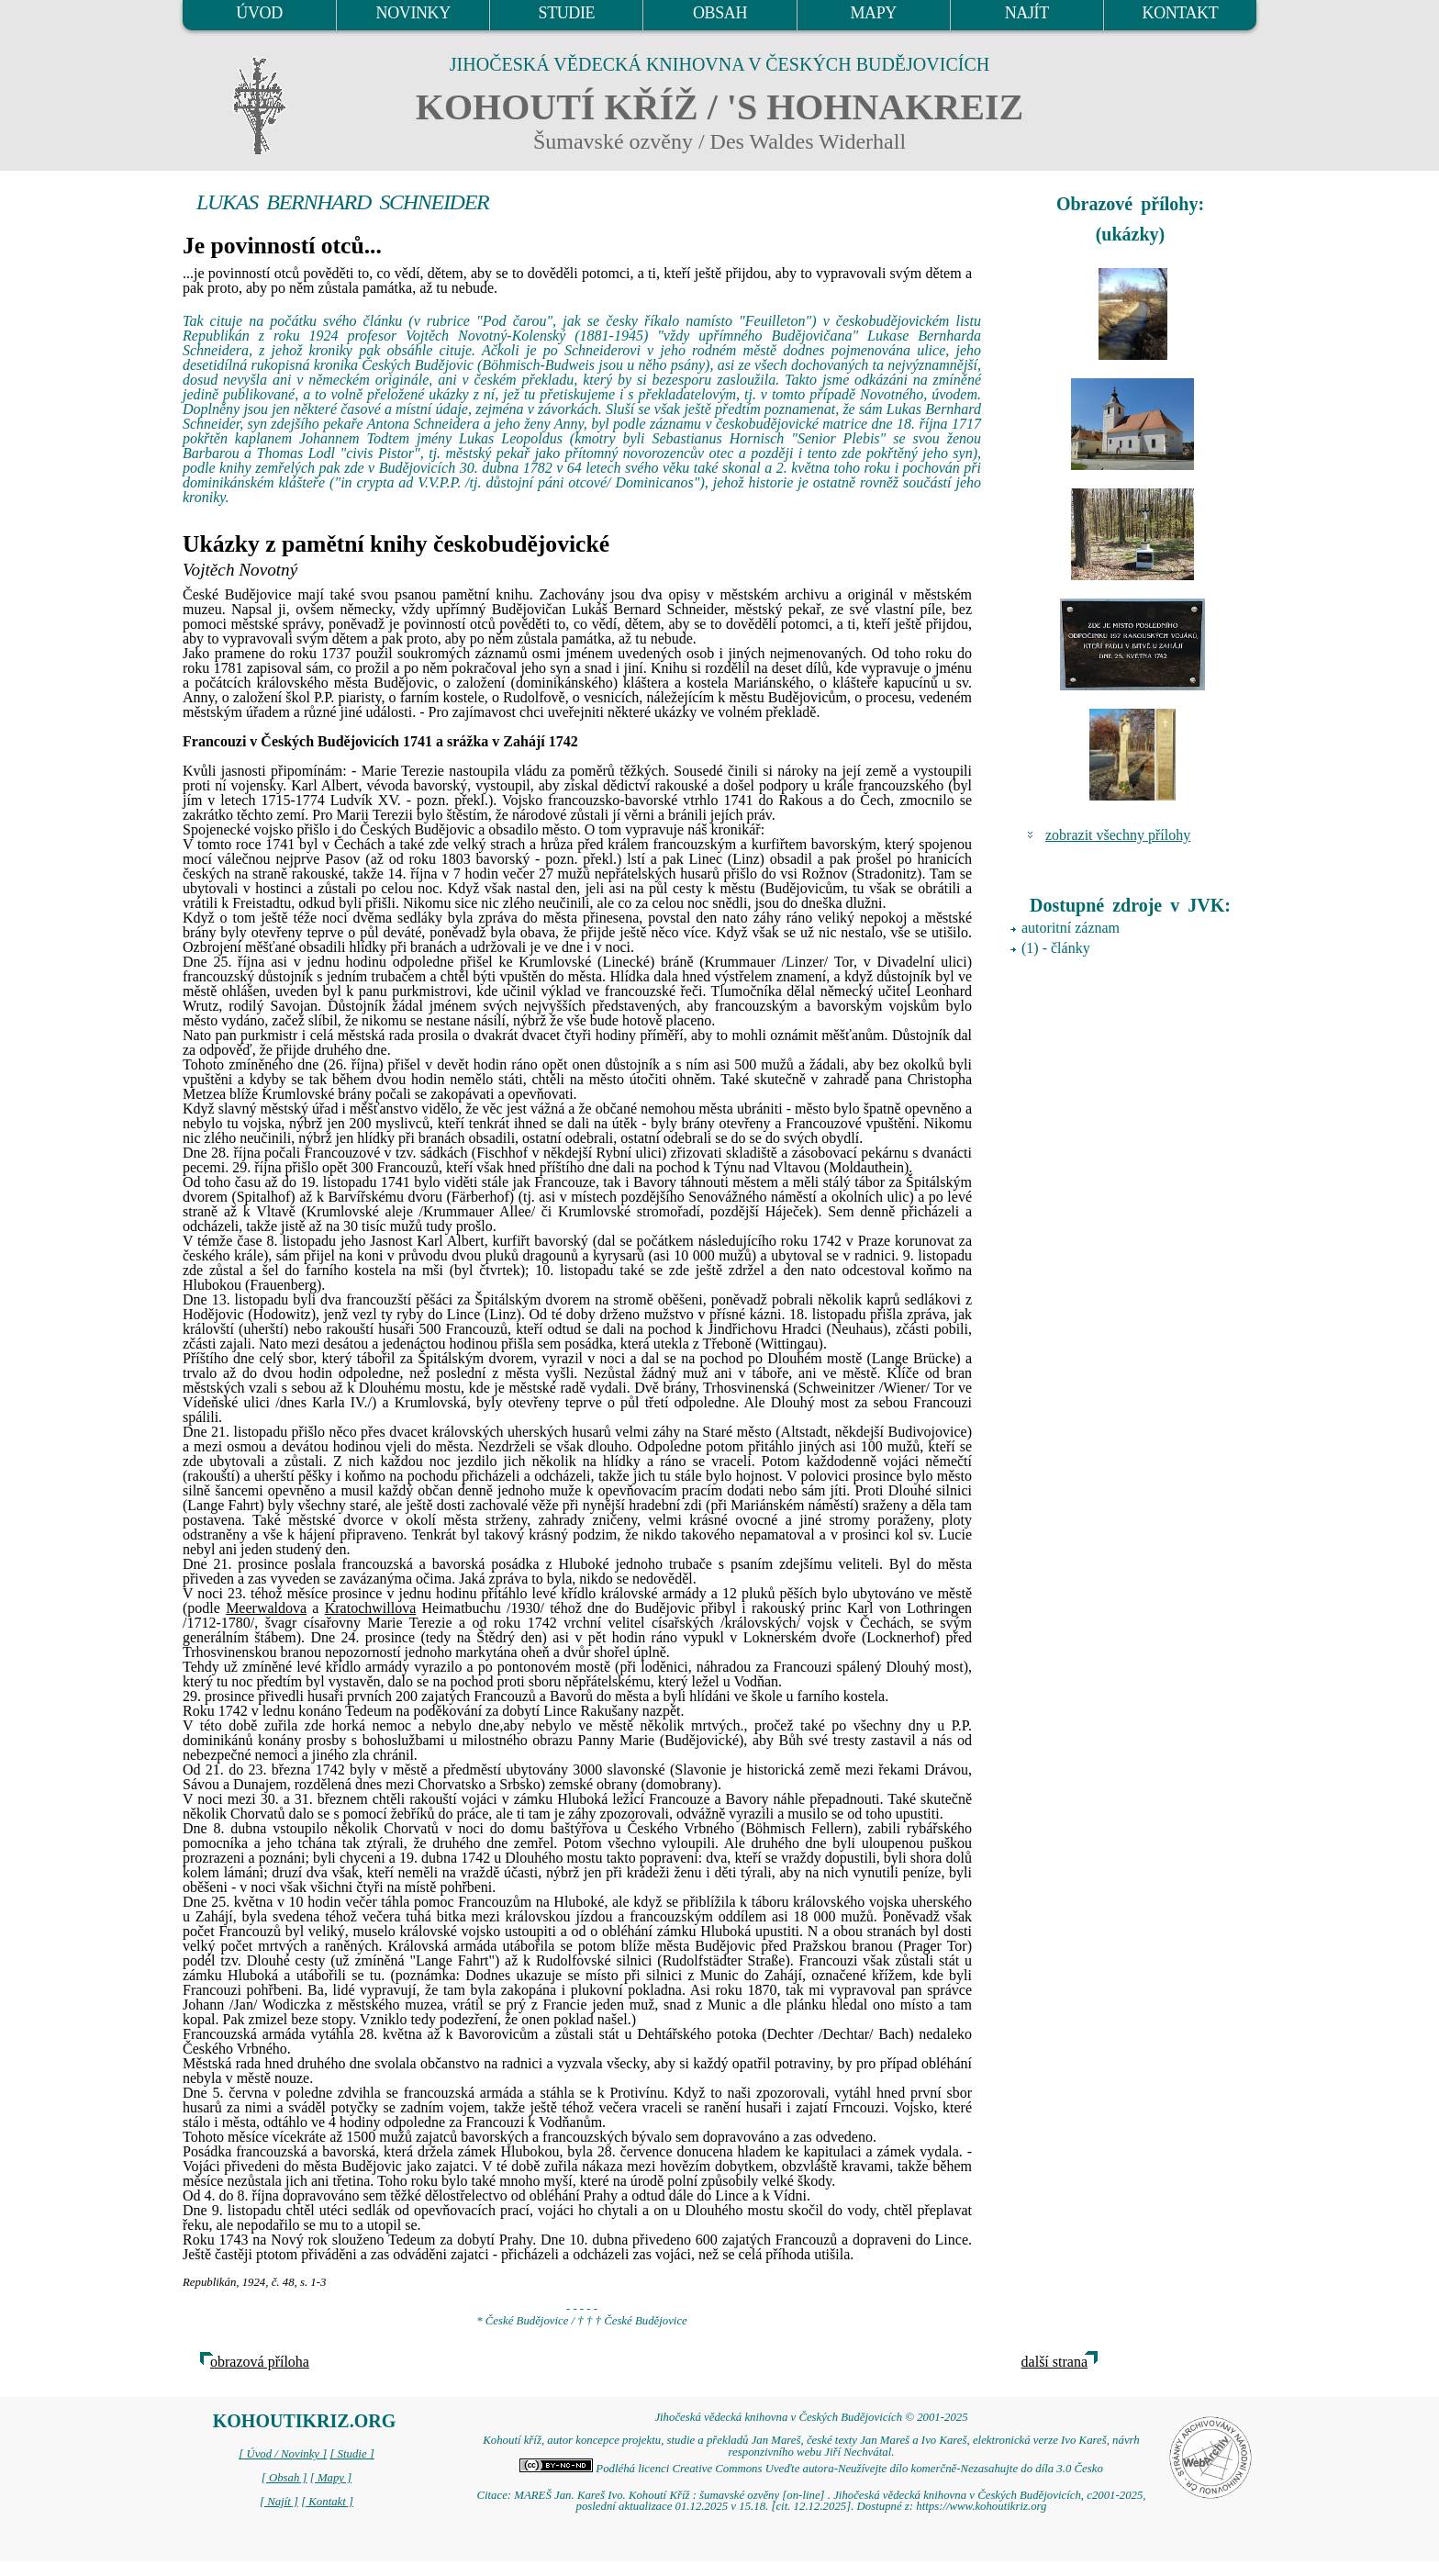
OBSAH (720, 13)
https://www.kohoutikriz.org (981, 2506)
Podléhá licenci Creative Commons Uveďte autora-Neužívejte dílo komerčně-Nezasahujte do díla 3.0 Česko (811, 2468)
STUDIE (567, 13)
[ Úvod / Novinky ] (283, 2453)
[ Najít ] (279, 2501)
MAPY (873, 13)
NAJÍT (1027, 13)
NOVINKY (413, 13)
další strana (1054, 2361)
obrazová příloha (259, 2361)
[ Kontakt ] (327, 2501)
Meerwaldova (266, 1608)
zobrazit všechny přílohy (1117, 835)
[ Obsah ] (284, 2477)
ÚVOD (259, 13)
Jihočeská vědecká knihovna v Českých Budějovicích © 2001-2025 (810, 2417)
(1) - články (1055, 948)
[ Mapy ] (331, 2477)
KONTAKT (1181, 13)
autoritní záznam (1070, 927)
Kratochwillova (371, 1608)
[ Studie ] (351, 2453)
